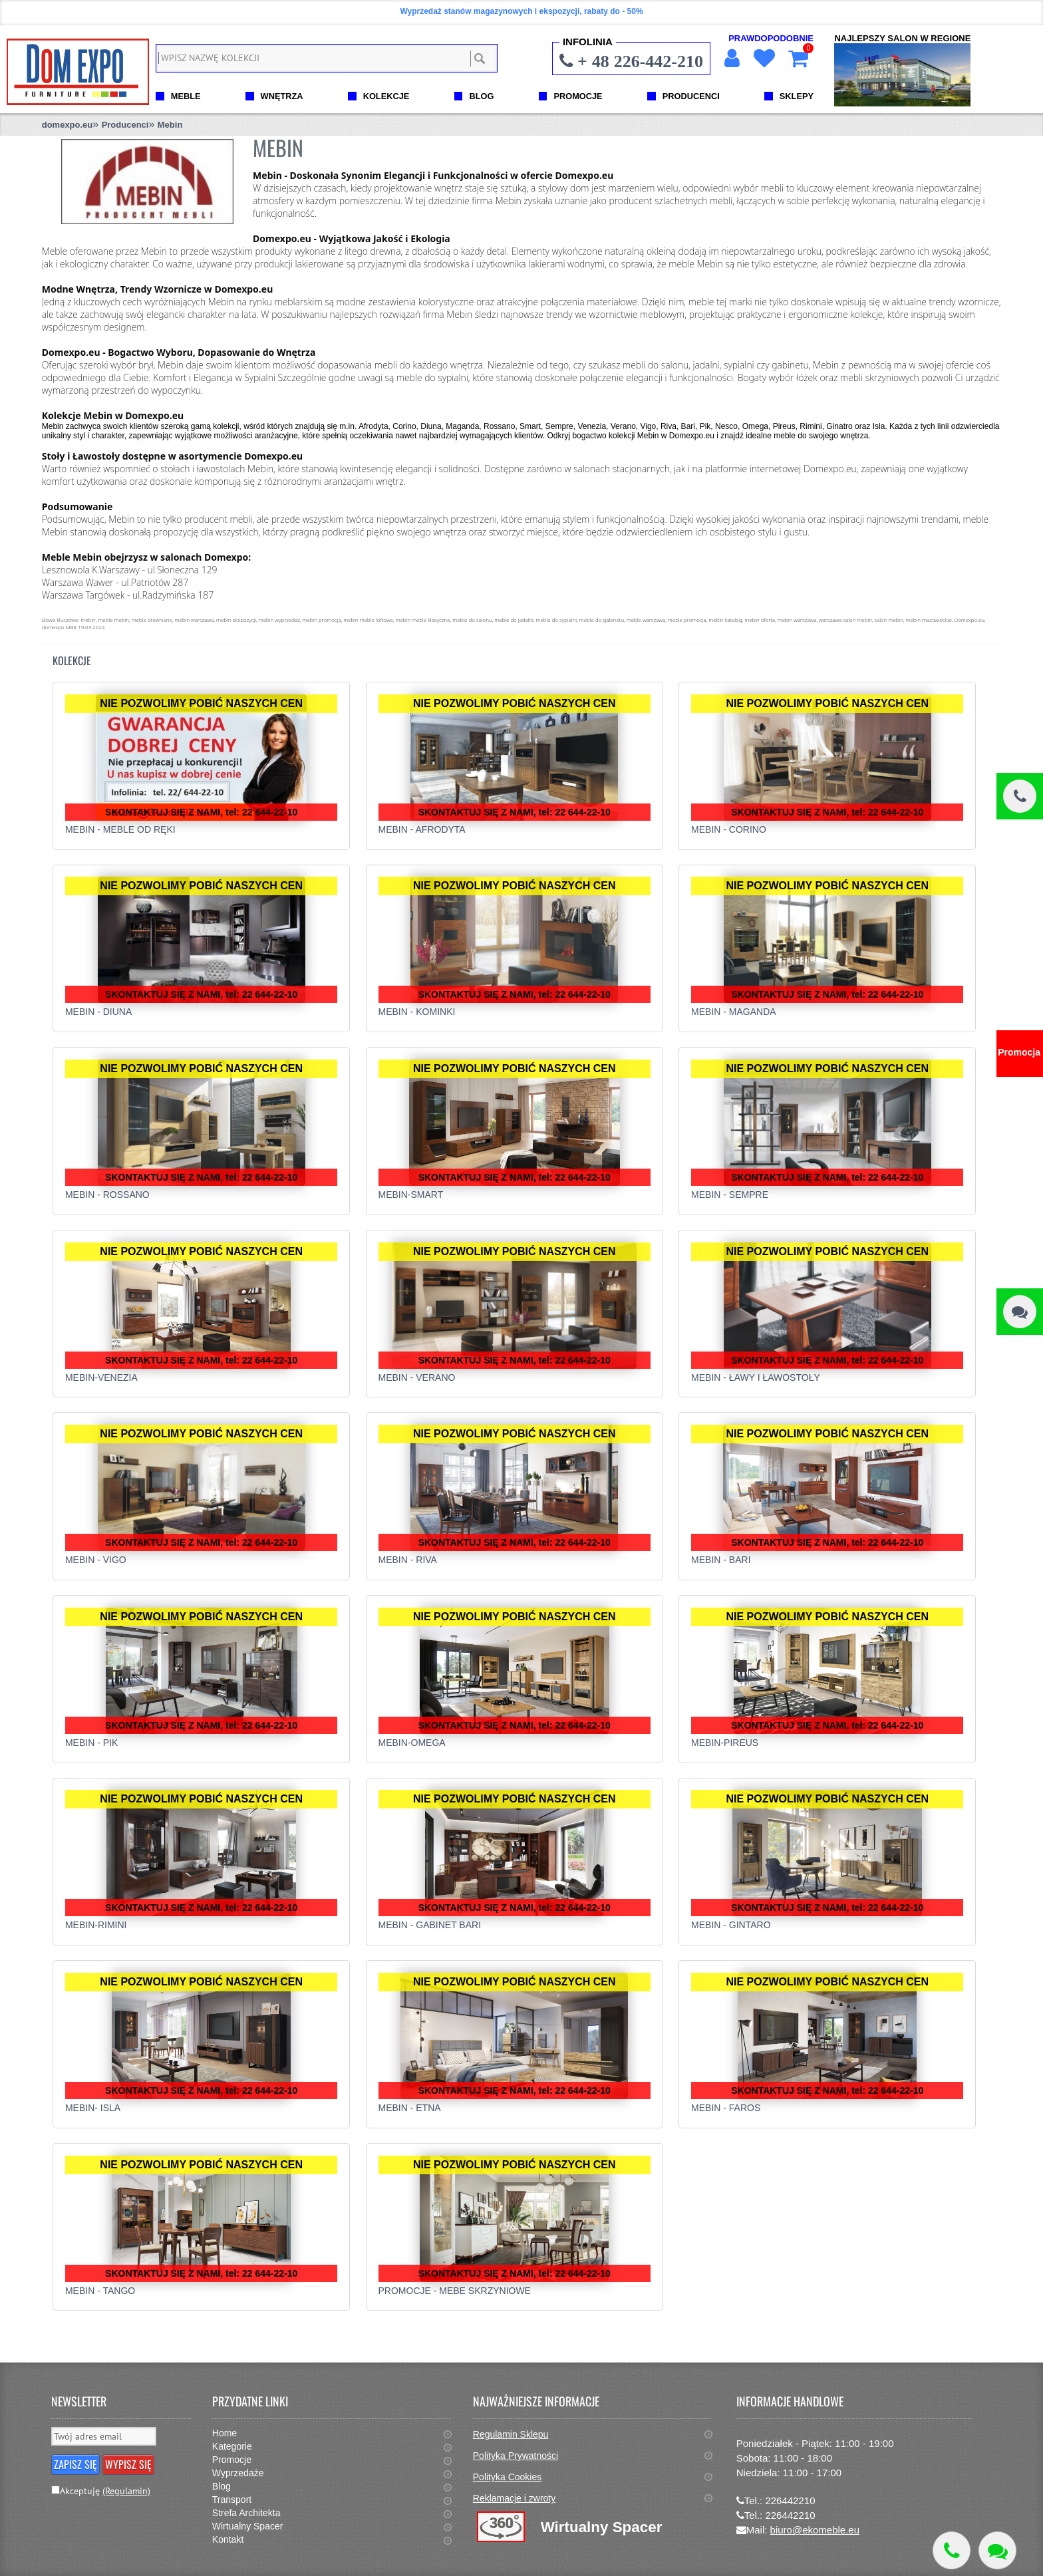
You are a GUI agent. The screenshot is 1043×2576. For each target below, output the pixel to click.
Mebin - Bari (720, 1559)
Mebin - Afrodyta (422, 829)
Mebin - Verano (417, 1377)
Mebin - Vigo (95, 1559)
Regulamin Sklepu (511, 2434)
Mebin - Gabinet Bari (430, 1925)
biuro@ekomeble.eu (814, 2529)
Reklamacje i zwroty (514, 2498)
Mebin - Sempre (729, 1194)
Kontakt (227, 2539)
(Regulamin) (126, 2491)
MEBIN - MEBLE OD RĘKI (120, 829)
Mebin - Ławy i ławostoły (755, 1377)
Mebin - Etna (409, 2107)
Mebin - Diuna (98, 1011)
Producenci (125, 125)
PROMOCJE (577, 96)
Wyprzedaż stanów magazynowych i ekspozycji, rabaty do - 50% (521, 11)
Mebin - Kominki (417, 1011)
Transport (231, 2499)
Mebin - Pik (91, 1742)
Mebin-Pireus (724, 1742)
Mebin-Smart (411, 1194)
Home (224, 2433)
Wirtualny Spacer (247, 2526)
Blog (221, 2486)
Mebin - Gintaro (731, 1925)
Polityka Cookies (507, 2477)
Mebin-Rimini (96, 1925)
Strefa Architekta (246, 2512)
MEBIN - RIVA (407, 1559)
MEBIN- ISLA (92, 2107)
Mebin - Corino (728, 829)
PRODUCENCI (691, 96)
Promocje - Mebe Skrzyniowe (454, 2290)
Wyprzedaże (238, 2473)
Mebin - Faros (725, 2107)
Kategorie (232, 2446)
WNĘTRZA (282, 96)
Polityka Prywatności (515, 2455)
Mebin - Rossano (107, 1194)
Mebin (170, 125)
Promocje (231, 2459)
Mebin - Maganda (733, 1011)
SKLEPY (797, 96)
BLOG (481, 96)
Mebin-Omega (412, 1742)
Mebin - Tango (100, 2290)
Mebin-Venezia (101, 1377)
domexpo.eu (67, 125)
